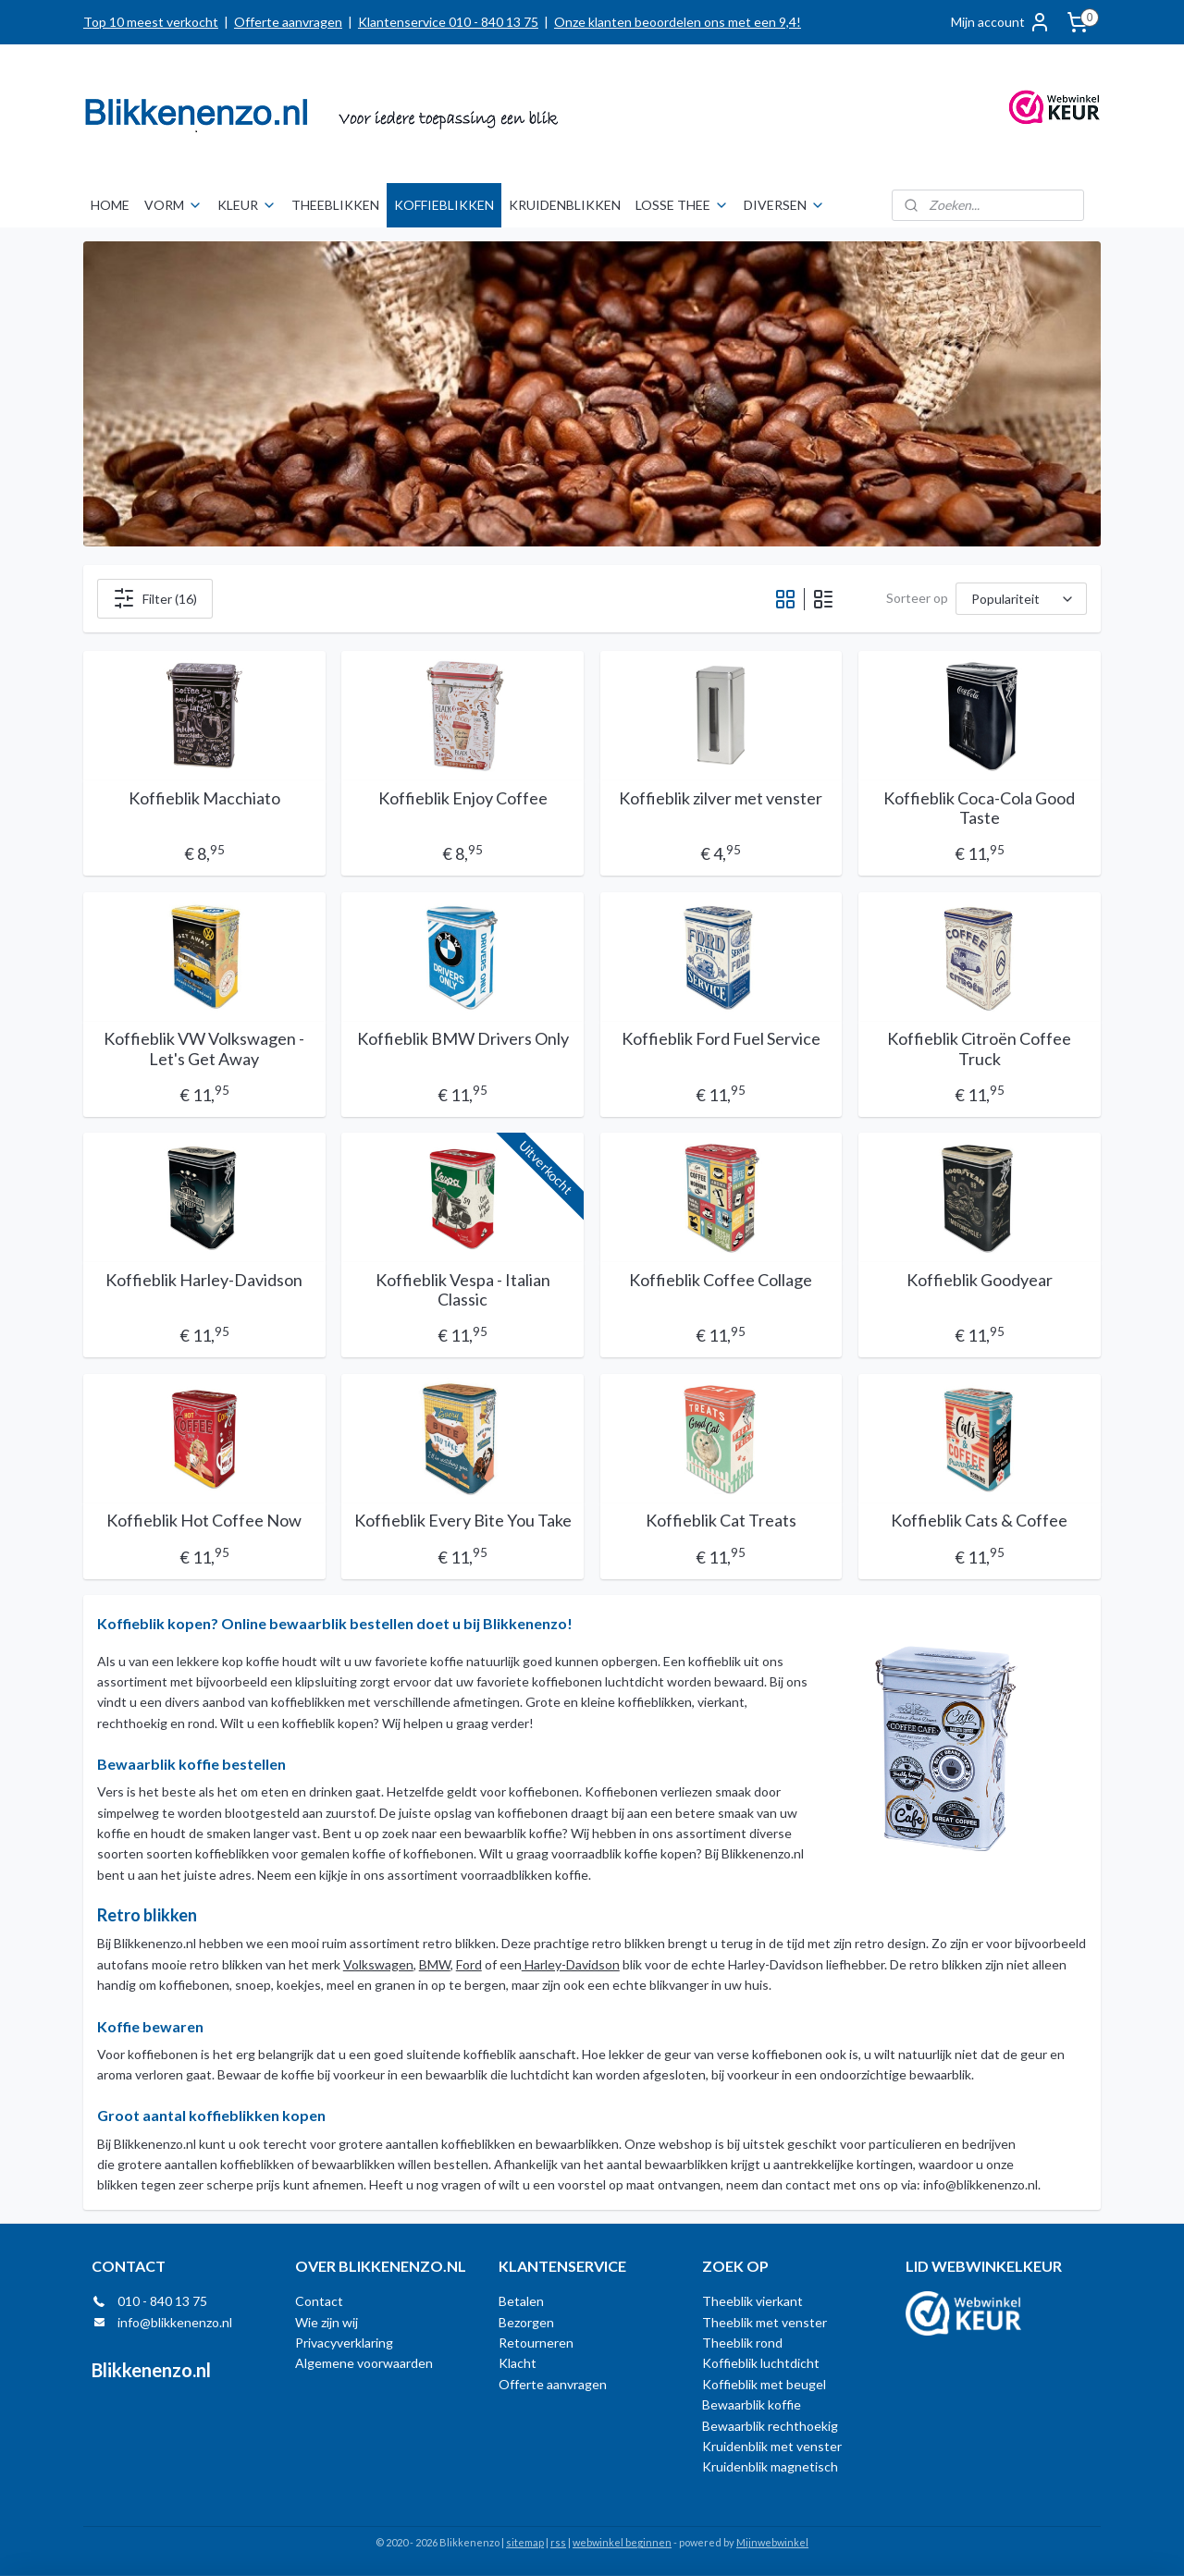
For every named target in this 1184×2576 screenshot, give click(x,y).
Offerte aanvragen (288, 22)
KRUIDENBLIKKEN (565, 205)
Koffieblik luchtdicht (761, 2363)
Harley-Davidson (571, 1964)
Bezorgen (526, 2322)
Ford (469, 1964)
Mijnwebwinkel (772, 2542)
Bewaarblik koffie (751, 2404)
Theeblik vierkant (752, 2301)
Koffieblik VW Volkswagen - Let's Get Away (204, 1049)
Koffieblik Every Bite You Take (463, 1520)
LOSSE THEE (682, 205)
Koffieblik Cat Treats (721, 1520)
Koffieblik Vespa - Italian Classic (463, 1290)
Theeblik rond (742, 2342)
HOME (110, 205)
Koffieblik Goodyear (979, 1280)
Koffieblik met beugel (764, 2384)
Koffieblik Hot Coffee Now (204, 1520)
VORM (173, 205)
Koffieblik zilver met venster (721, 798)
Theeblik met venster (764, 2322)
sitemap (525, 2542)
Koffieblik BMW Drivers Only (463, 1039)
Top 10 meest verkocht (150, 22)
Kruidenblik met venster (772, 2446)
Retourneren (536, 2342)
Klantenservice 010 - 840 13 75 (448, 22)
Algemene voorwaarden (364, 2363)
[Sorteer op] (1021, 598)
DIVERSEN (784, 205)
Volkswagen (378, 1964)
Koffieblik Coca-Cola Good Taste (980, 808)
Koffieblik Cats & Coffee (980, 1520)
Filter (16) (155, 598)
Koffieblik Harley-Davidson (203, 1280)
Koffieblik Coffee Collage (721, 1280)
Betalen (521, 2301)
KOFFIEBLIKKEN (444, 205)
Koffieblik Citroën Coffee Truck (980, 1049)
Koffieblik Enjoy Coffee (463, 798)
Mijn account (1001, 22)
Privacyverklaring (344, 2342)
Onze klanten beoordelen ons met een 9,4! (677, 22)
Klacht (517, 2363)
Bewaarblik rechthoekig (770, 2426)
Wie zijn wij (326, 2322)
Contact (319, 2301)
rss (558, 2542)
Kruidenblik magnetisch (770, 2466)
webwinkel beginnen (622, 2542)
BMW (434, 1964)
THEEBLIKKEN (335, 205)
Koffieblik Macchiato (204, 798)
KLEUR (247, 205)
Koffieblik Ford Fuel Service (721, 1039)
